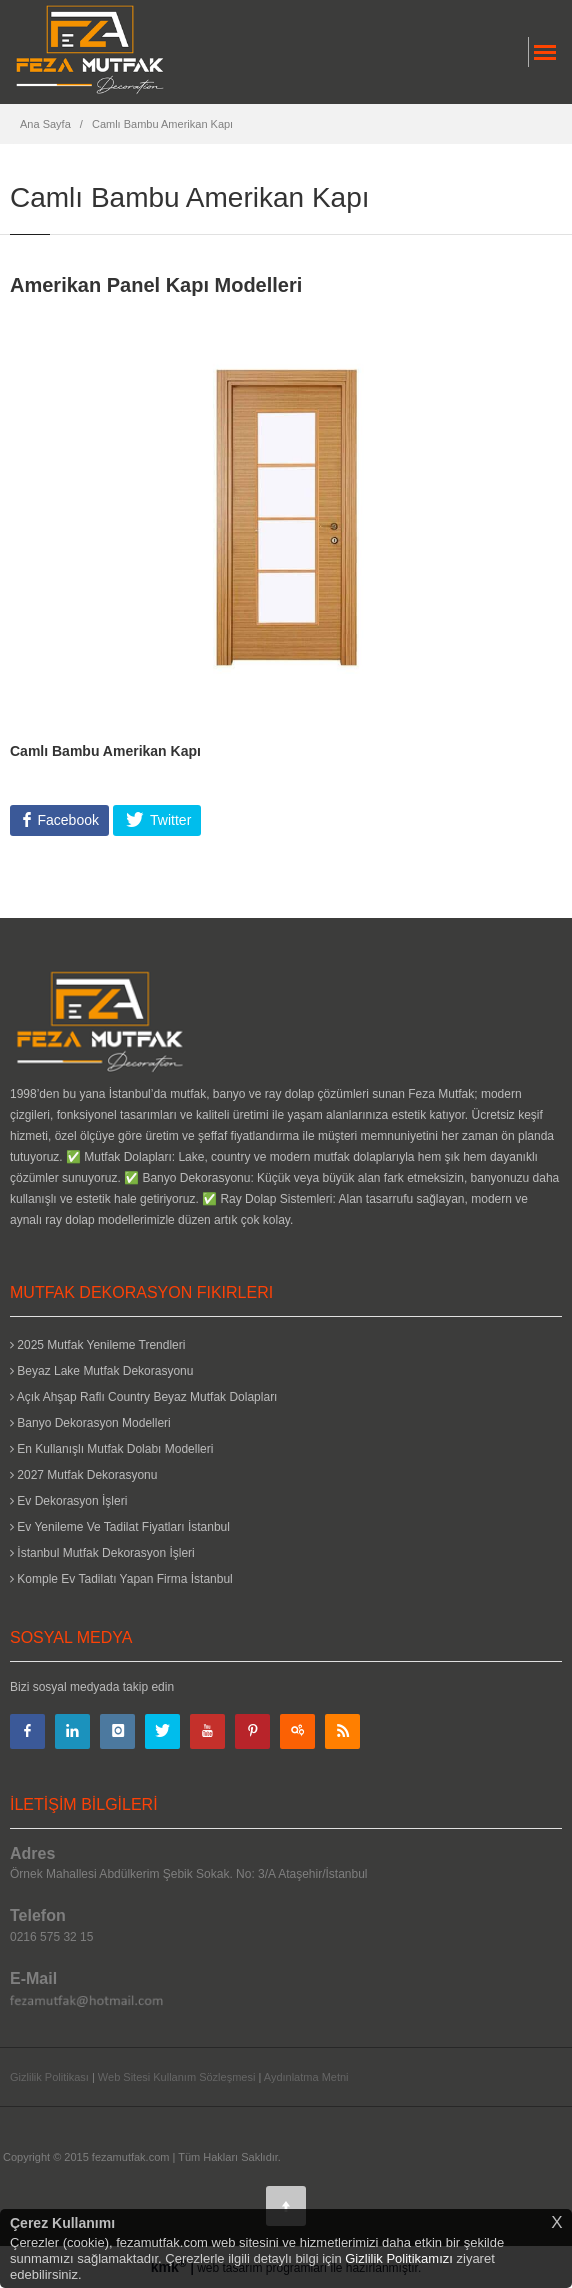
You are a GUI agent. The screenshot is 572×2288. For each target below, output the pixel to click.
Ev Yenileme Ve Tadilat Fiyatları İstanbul (120, 1527)
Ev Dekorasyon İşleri (68, 1501)
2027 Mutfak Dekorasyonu (83, 1475)
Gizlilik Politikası (49, 2077)
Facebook (66, 820)
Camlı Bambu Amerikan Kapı (162, 124)
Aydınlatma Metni (306, 2077)
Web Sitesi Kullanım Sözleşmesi (177, 2077)
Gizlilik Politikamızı (399, 2258)
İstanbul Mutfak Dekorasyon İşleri (102, 1553)
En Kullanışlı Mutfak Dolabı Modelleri (111, 1449)
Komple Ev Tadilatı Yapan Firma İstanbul (121, 1579)
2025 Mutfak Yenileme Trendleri (97, 1345)
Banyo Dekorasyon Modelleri (90, 1423)
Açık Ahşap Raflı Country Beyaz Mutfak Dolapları (143, 1397)
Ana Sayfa (45, 124)
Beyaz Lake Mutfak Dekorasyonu (101, 1371)
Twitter (168, 820)
